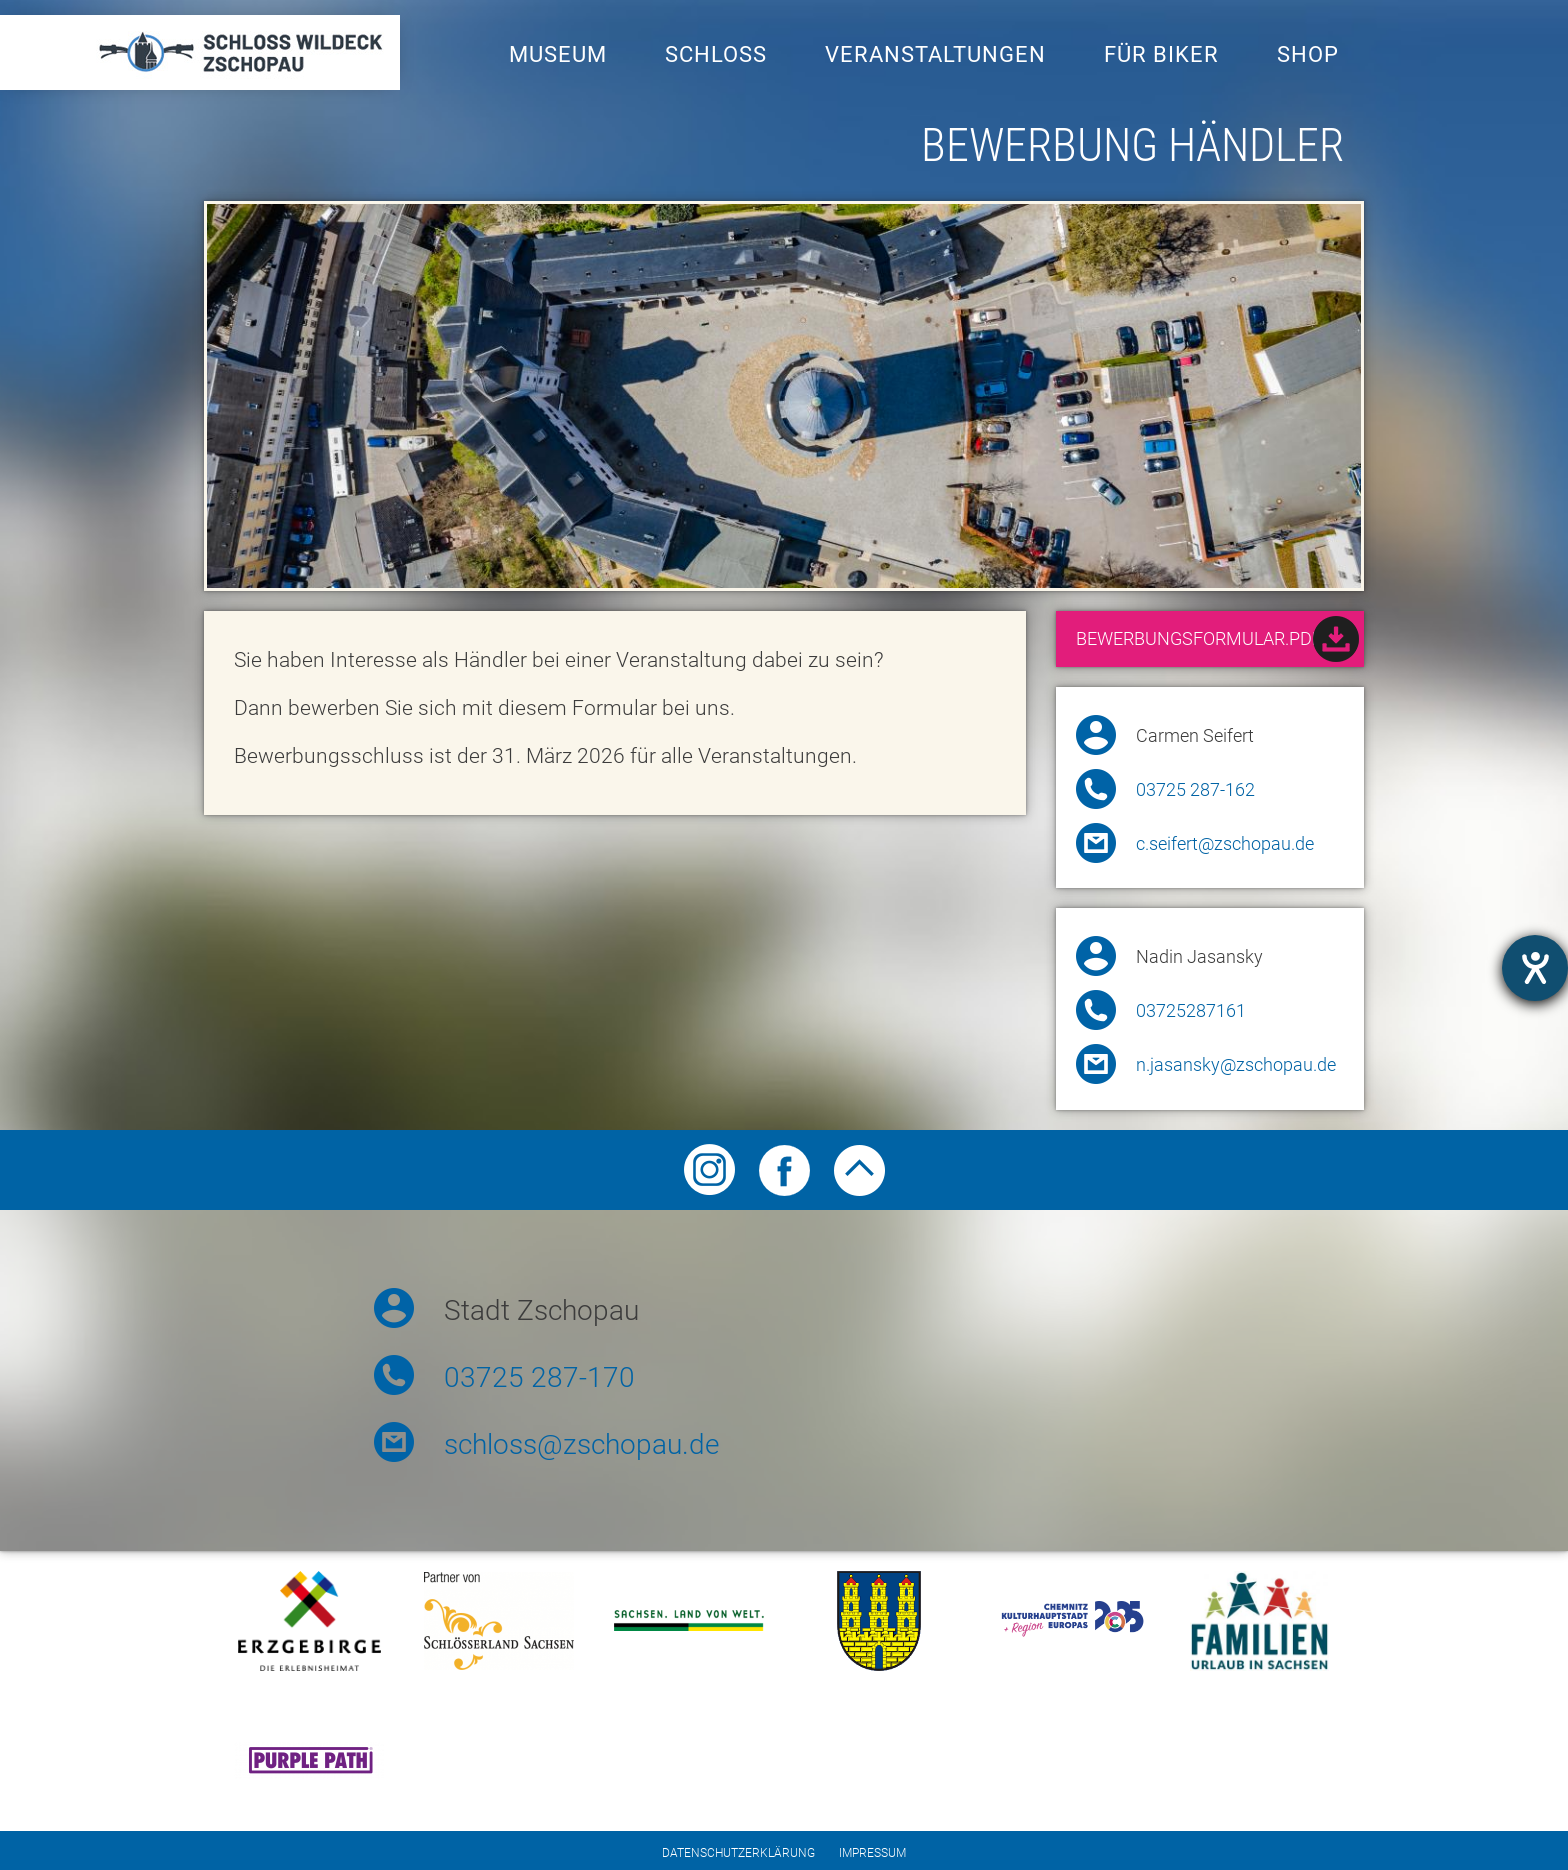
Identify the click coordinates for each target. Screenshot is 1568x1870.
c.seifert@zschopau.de (1225, 844)
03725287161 (1191, 1011)
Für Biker (1161, 54)
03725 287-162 (1195, 790)
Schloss (716, 54)
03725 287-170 (539, 1377)
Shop (1308, 54)
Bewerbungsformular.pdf (1217, 641)
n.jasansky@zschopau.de (1236, 1065)
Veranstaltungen (935, 54)
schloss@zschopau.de (581, 1444)
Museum (558, 54)
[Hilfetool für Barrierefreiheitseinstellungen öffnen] (1535, 968)
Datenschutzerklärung (738, 1853)
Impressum (872, 1853)
